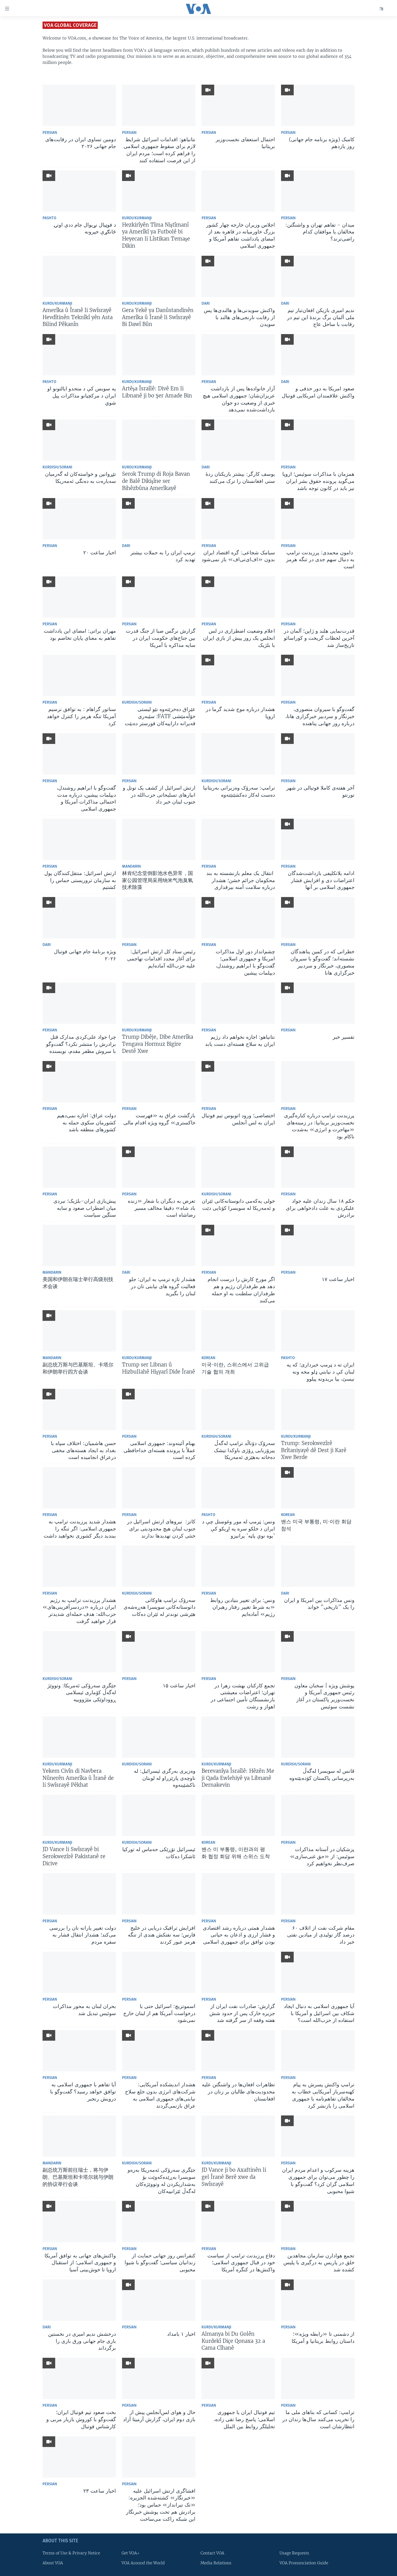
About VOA (53, 2563)
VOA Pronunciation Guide (304, 2563)
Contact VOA (212, 2553)
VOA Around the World (143, 2563)
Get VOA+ (131, 2553)
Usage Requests (294, 2553)
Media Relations (216, 2563)
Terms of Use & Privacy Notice (71, 2553)
